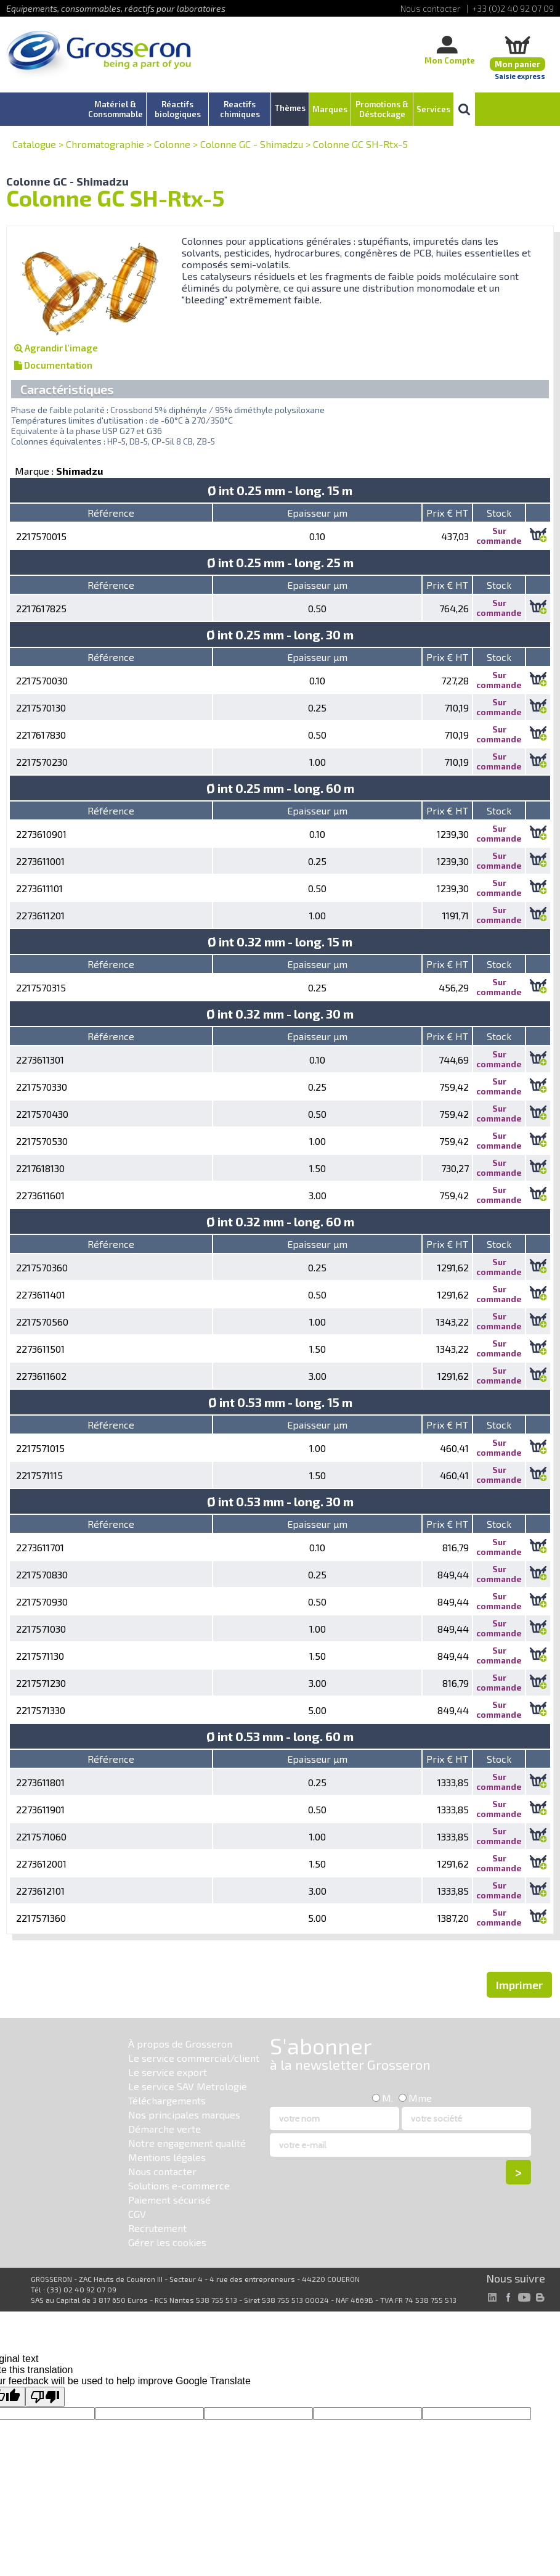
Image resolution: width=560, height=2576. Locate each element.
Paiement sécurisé (169, 2199)
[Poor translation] (45, 2397)
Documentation (53, 365)
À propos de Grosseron (180, 2043)
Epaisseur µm (317, 513)
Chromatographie (105, 144)
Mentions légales (167, 2157)
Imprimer (519, 1984)
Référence (110, 513)
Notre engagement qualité (187, 2143)
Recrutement (157, 2228)
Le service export (167, 2072)
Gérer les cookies (167, 2242)
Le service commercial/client (193, 2058)
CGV (137, 2214)
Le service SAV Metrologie (187, 2086)
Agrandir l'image (56, 347)
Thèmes (290, 108)
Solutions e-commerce (179, 2185)
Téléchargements (167, 2100)
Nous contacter (162, 2171)
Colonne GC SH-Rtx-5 (360, 144)
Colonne (172, 144)
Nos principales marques (184, 2114)
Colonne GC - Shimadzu (251, 144)
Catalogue (34, 144)
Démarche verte (164, 2129)
